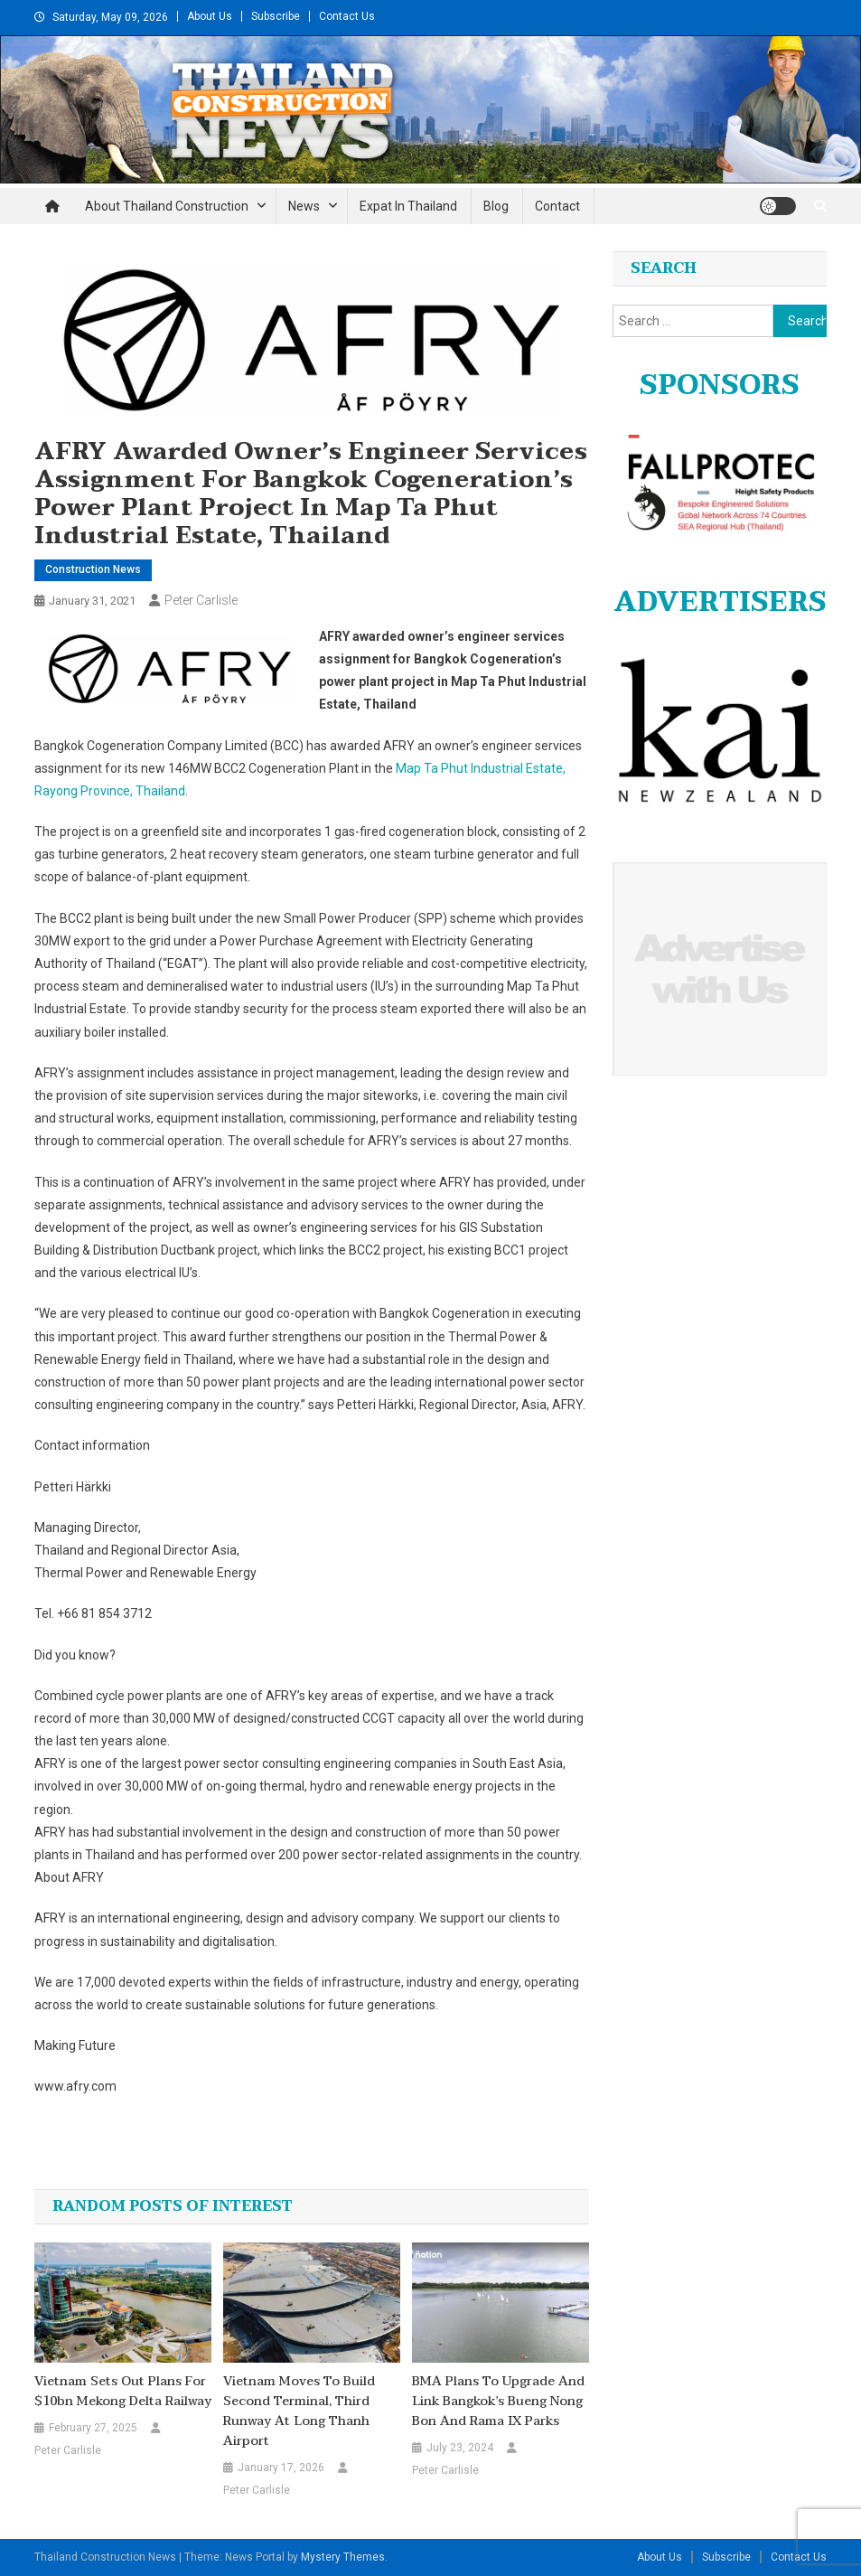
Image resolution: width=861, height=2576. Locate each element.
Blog (496, 206)
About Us (209, 16)
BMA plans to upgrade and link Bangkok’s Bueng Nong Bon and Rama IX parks (498, 2401)
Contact (557, 206)
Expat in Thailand (408, 206)
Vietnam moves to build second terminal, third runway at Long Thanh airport (299, 2411)
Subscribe (275, 16)
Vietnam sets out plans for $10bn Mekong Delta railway (122, 2391)
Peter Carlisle (201, 600)
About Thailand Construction (166, 206)
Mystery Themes (343, 2557)
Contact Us (347, 16)
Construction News (93, 569)
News (304, 206)
